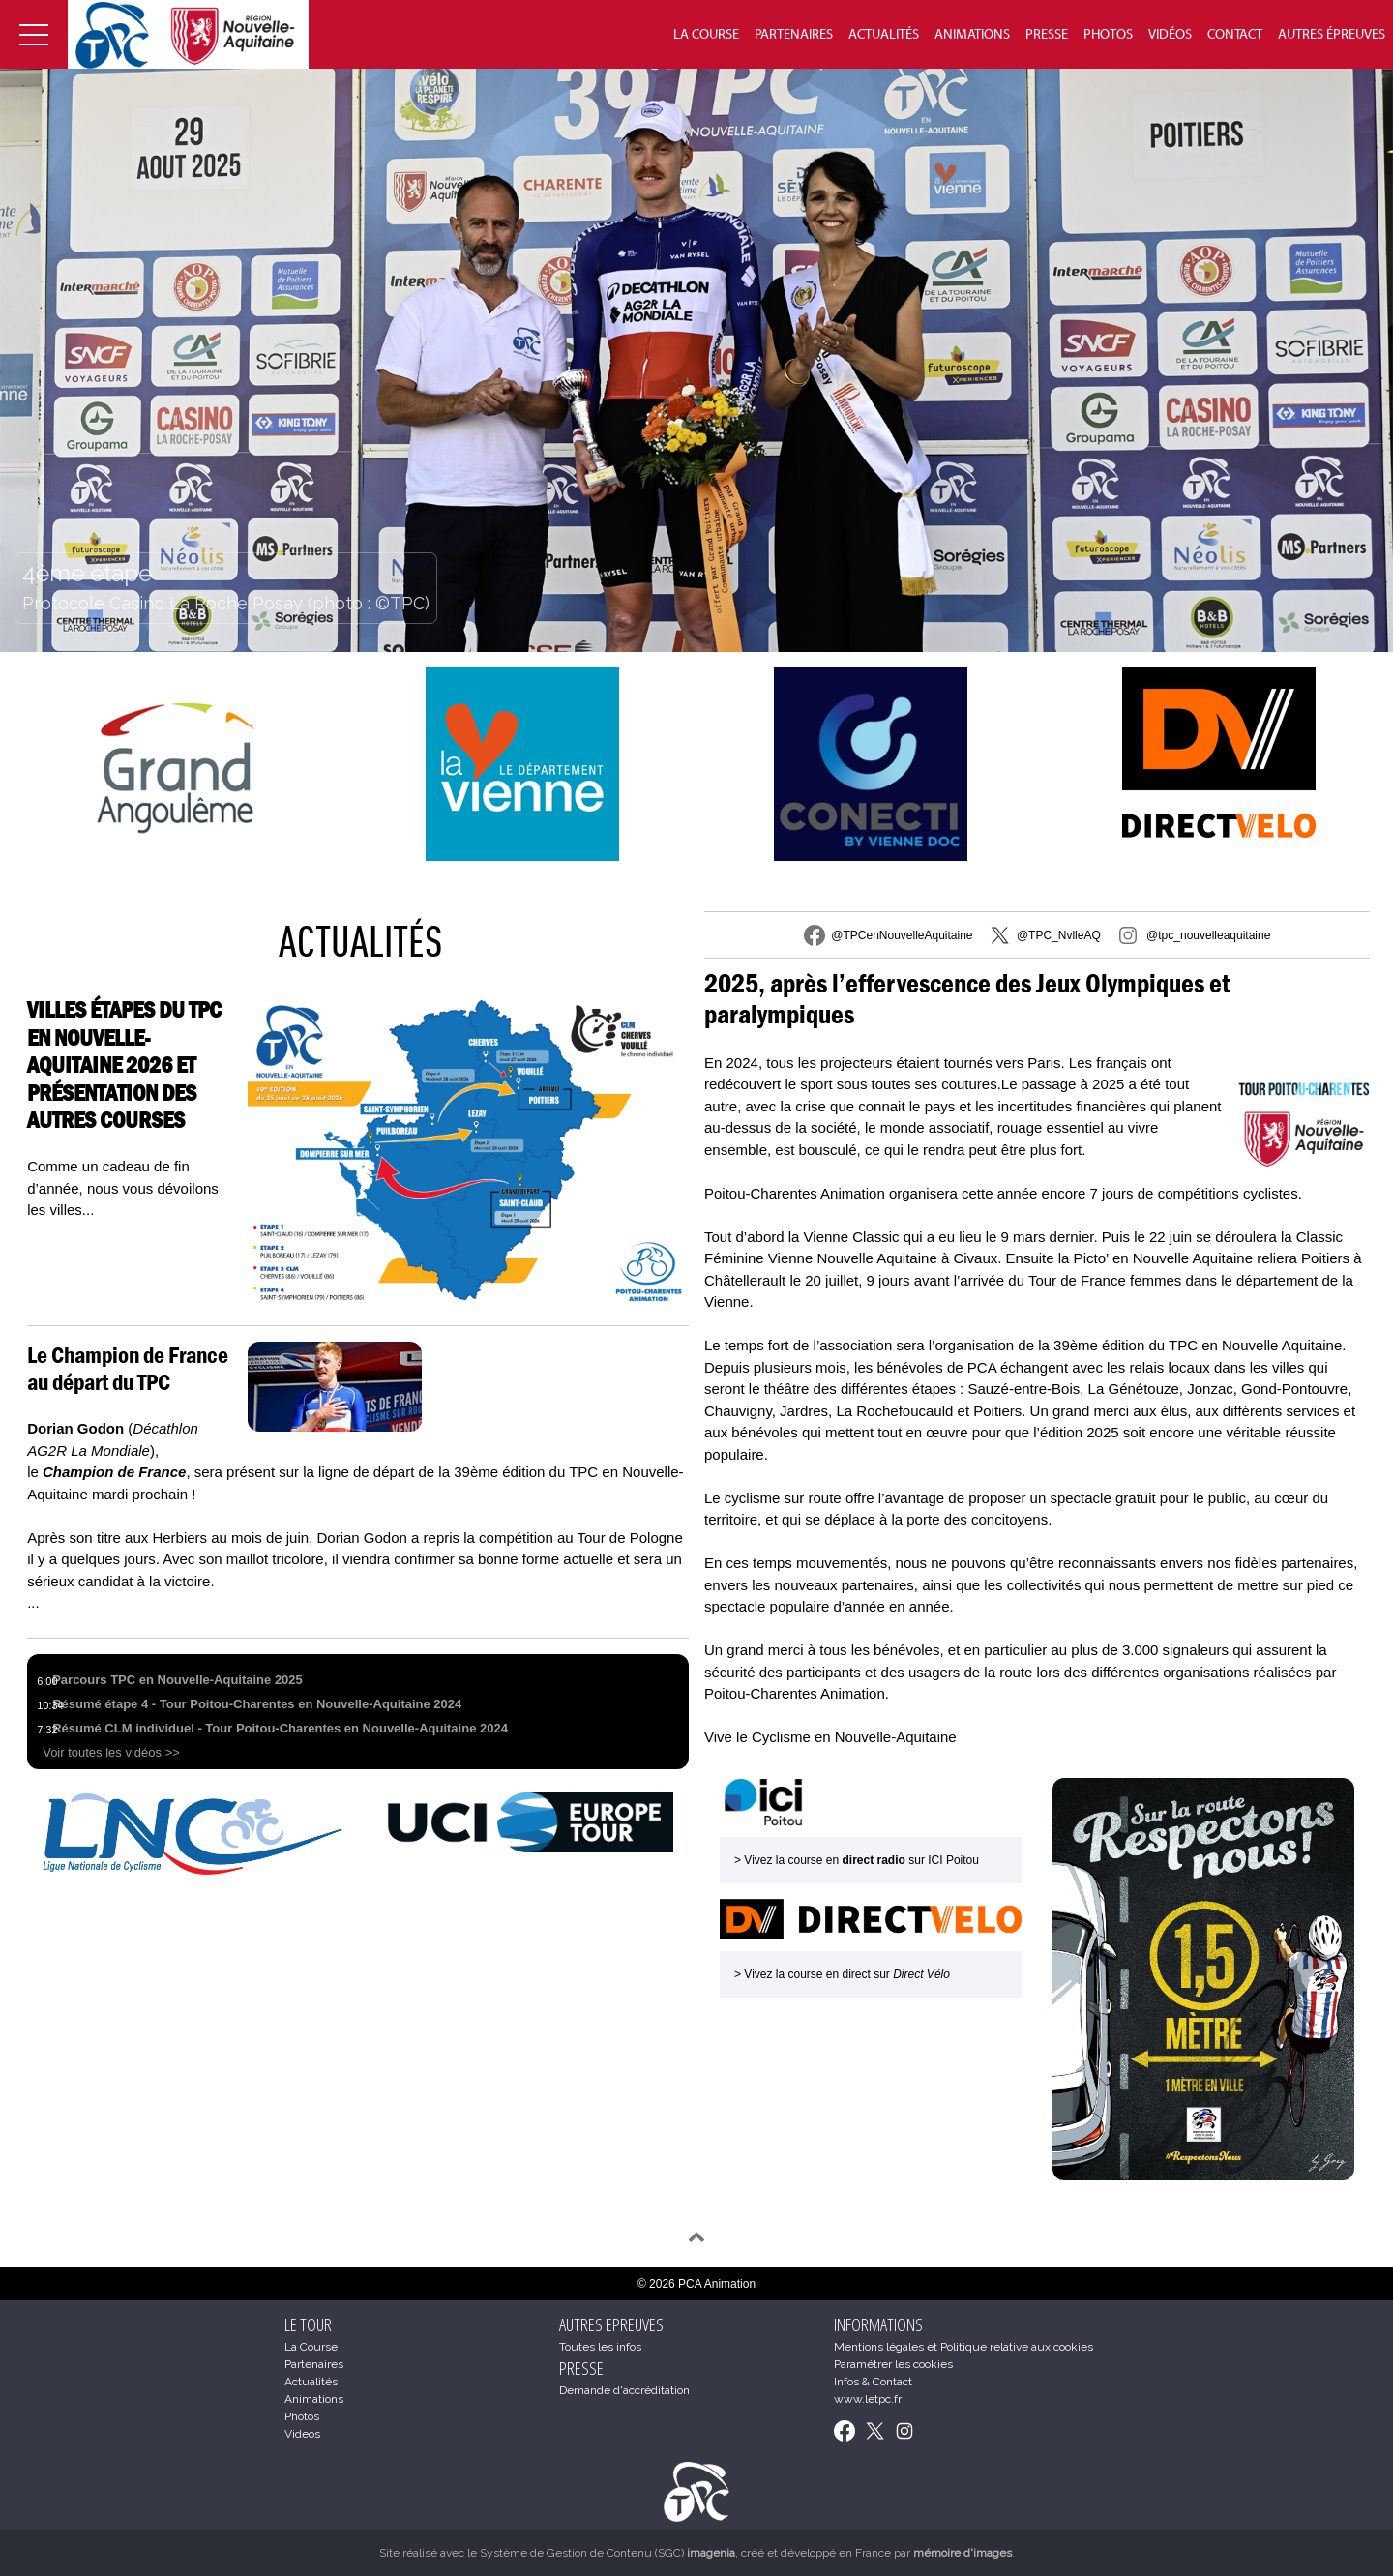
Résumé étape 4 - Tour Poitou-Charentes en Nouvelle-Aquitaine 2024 (256, 1704)
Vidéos (1170, 35)
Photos (1108, 35)
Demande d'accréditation (624, 2390)
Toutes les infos (600, 2347)
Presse (1046, 35)
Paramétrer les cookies (893, 2364)
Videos (302, 2434)
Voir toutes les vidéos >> (111, 1752)
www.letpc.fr (868, 2399)
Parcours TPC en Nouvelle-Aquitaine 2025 (177, 1680)
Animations (972, 35)
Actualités (883, 35)
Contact (1234, 35)
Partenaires (794, 35)
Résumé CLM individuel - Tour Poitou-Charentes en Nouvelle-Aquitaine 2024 (280, 1728)
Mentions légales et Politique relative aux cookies (963, 2347)
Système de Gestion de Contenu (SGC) (607, 2553)
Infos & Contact (873, 2381)
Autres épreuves (1331, 35)
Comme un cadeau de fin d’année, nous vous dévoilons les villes (123, 1188)
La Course (706, 35)
